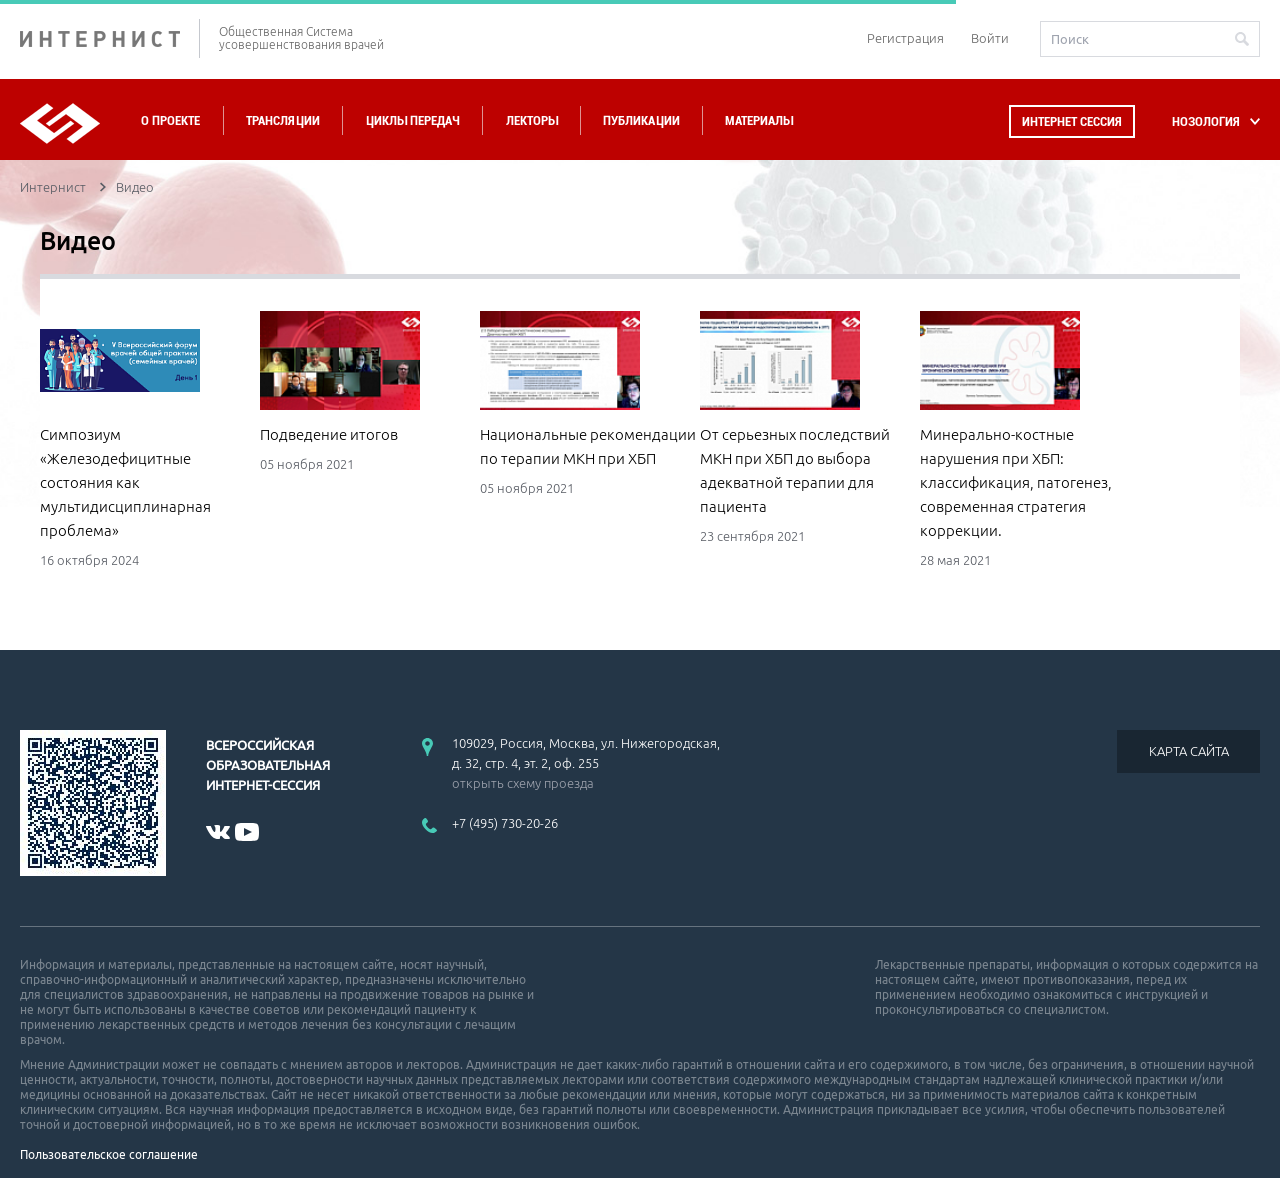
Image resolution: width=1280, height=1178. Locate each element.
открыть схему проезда (523, 783)
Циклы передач (412, 120)
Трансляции (283, 120)
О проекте (170, 120)
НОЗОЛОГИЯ (1206, 121)
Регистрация (905, 38)
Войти (990, 38)
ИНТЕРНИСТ (110, 38)
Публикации (641, 120)
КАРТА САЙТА (1189, 751)
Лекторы (532, 120)
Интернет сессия (1072, 121)
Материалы (759, 120)
